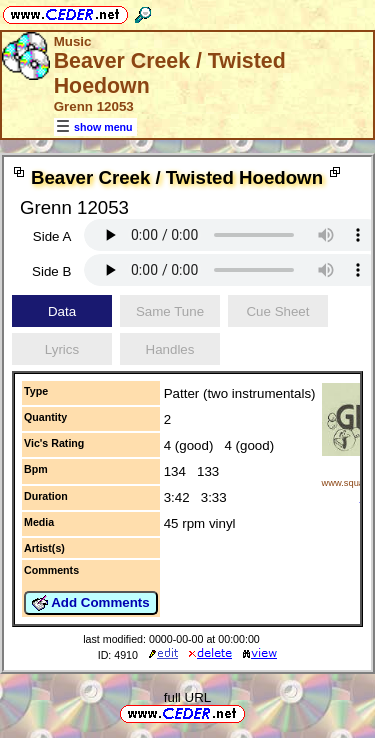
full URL (187, 697)
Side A (52, 236)
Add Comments (91, 603)
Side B (51, 271)
